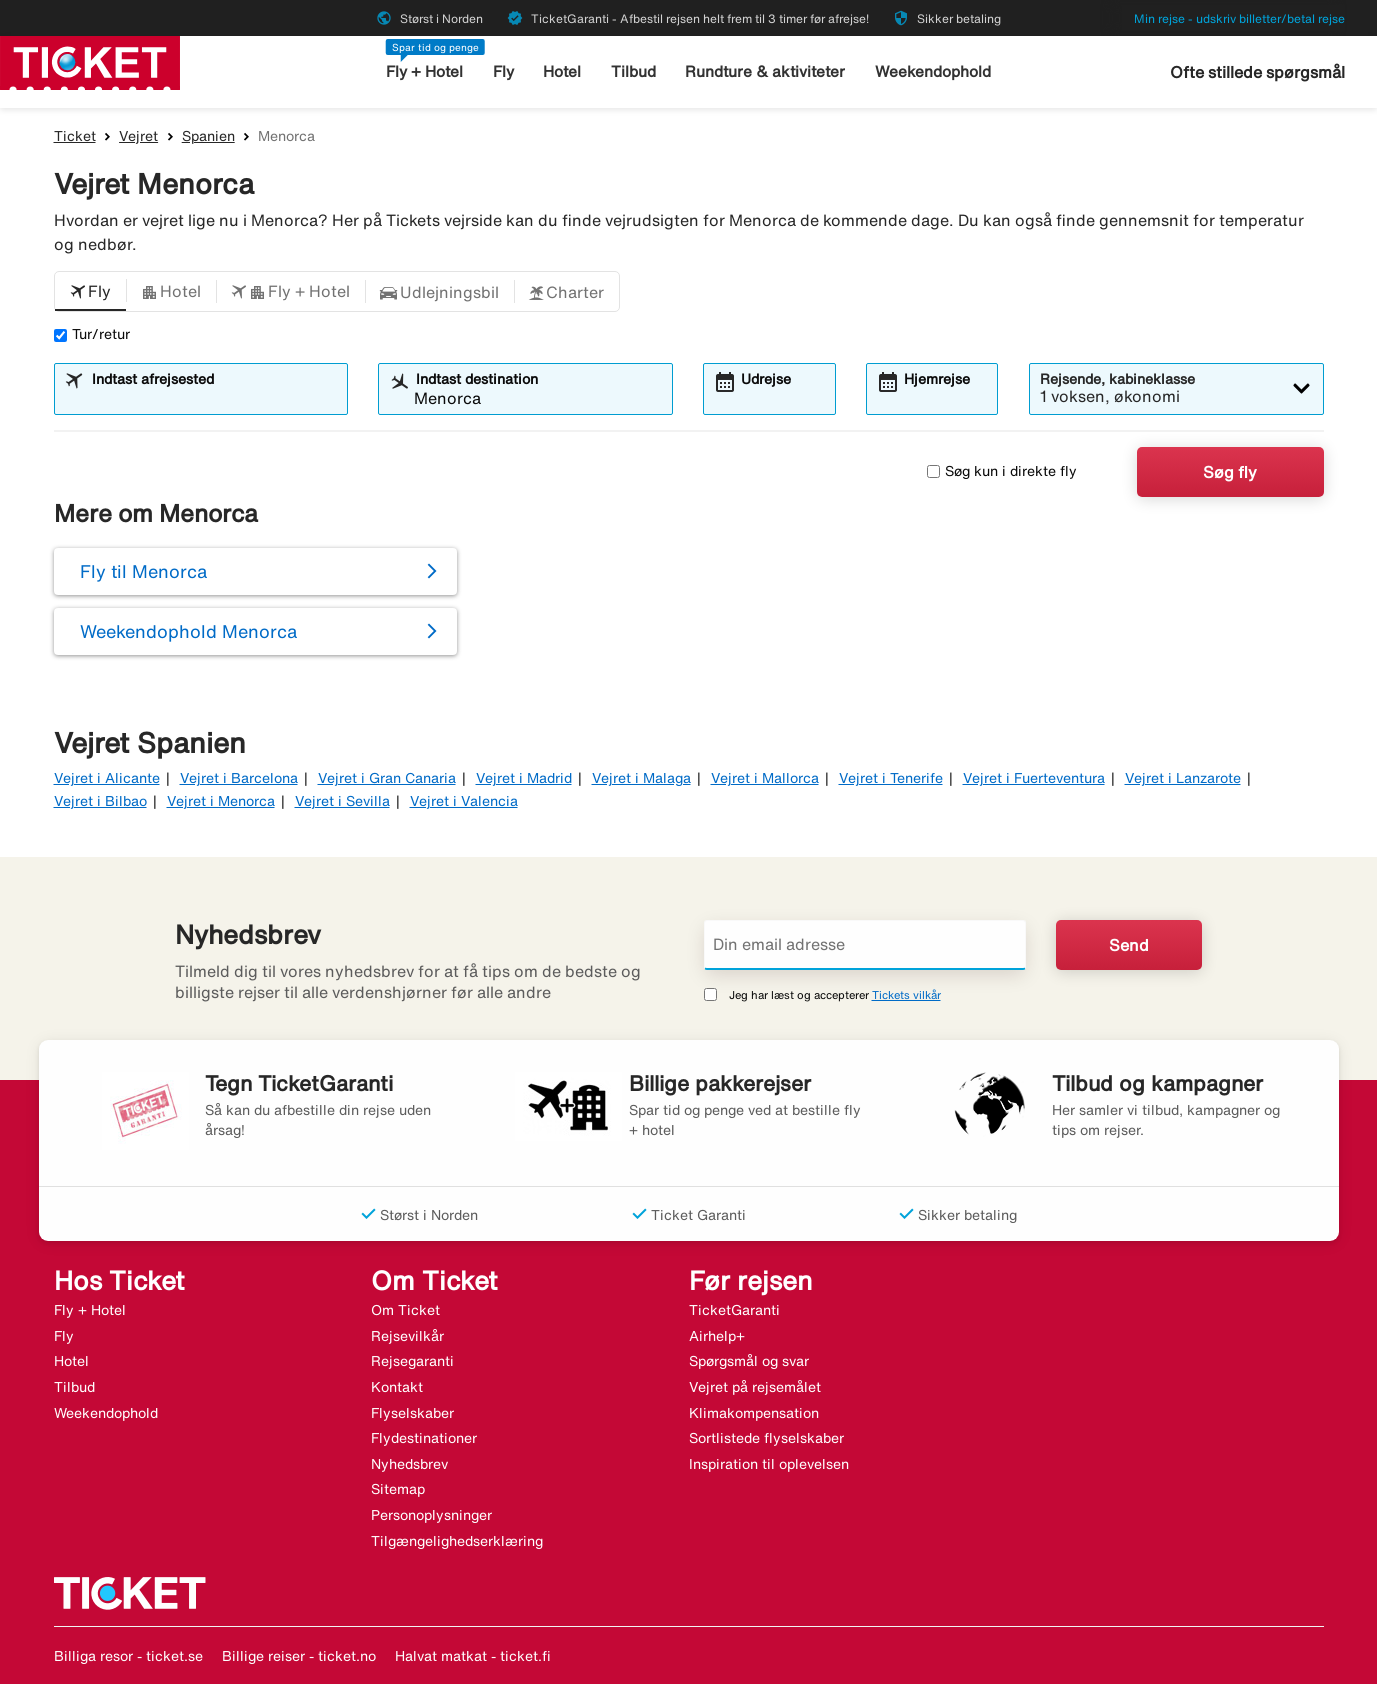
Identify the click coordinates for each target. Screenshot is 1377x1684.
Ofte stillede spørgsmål (1257, 72)
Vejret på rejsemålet (755, 1387)
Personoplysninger (431, 1515)
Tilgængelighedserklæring (457, 1541)
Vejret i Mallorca (765, 778)
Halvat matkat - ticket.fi (473, 1656)
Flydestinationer (424, 1438)
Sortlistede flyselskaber (766, 1438)
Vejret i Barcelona (239, 778)
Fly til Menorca (143, 571)
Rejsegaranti (412, 1361)
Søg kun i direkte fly (1002, 471)
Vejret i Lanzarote (1183, 778)
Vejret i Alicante (107, 778)
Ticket (75, 136)
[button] (90, 292)
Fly (504, 71)
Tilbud (634, 71)
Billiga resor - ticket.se (128, 1656)
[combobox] (213, 398)
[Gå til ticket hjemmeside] (90, 61)
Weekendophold (932, 71)
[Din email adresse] (865, 945)
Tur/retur (92, 334)
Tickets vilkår (906, 994)
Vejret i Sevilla (342, 801)
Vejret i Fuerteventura (1034, 778)
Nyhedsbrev (409, 1464)
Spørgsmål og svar (749, 1361)
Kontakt (397, 1387)
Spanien (208, 136)
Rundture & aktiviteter (766, 71)
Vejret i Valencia (464, 801)
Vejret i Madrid (524, 778)
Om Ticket (405, 1310)
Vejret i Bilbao (100, 801)
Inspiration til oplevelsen (769, 1464)
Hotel (564, 71)
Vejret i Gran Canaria (387, 778)
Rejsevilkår (407, 1336)
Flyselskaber (412, 1413)
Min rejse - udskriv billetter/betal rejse (1239, 18)
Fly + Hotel (426, 71)
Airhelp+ (717, 1336)
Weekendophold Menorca (188, 631)
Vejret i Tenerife (891, 778)
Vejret (138, 136)
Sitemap (398, 1489)
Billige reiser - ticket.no (299, 1656)
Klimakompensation (754, 1413)
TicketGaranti (734, 1310)
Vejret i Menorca (221, 801)
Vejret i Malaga (641, 778)
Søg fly (1230, 472)
